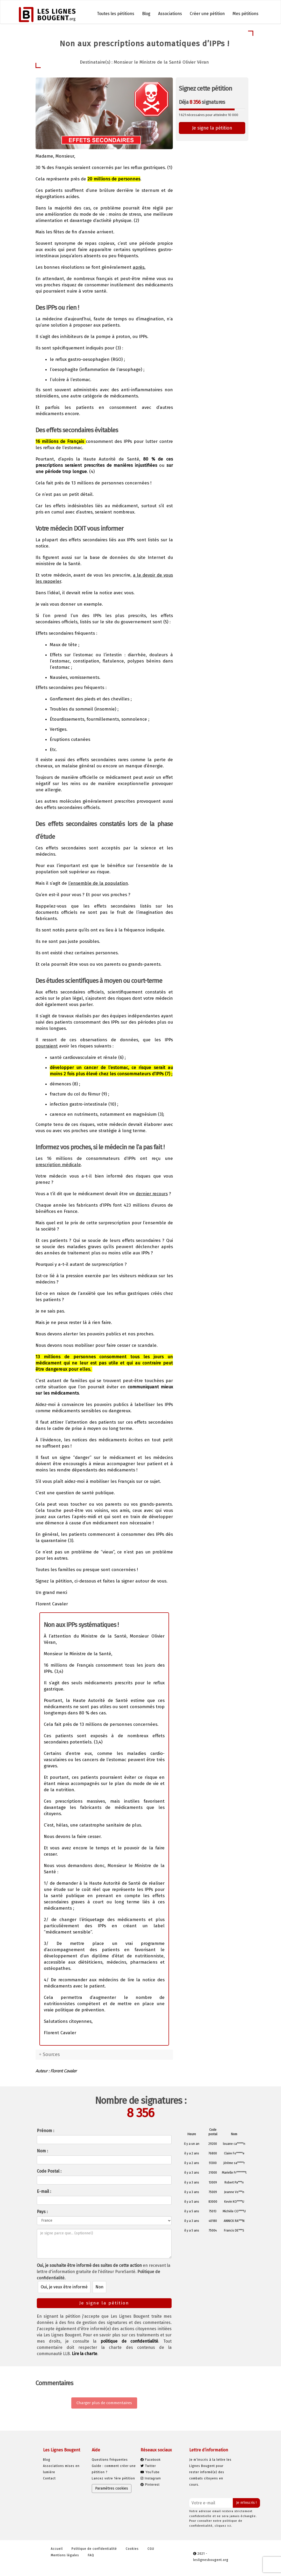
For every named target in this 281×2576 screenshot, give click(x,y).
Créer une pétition (207, 13)
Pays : (42, 2211)
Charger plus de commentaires (104, 2403)
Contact (49, 2478)
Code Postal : (49, 2171)
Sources (51, 2054)
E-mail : (44, 2191)
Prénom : (45, 2130)
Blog (146, 13)
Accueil (57, 2549)
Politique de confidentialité (94, 2549)
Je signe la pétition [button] (212, 128)
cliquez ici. (223, 2525)
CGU (150, 2549)
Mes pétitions (245, 13)
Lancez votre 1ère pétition (113, 2478)
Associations (170, 13)
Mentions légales (65, 2555)
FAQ (91, 2555)
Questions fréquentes (110, 2460)
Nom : (42, 2150)
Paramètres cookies (111, 2488)
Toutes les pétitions (115, 13)
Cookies (132, 2549)
